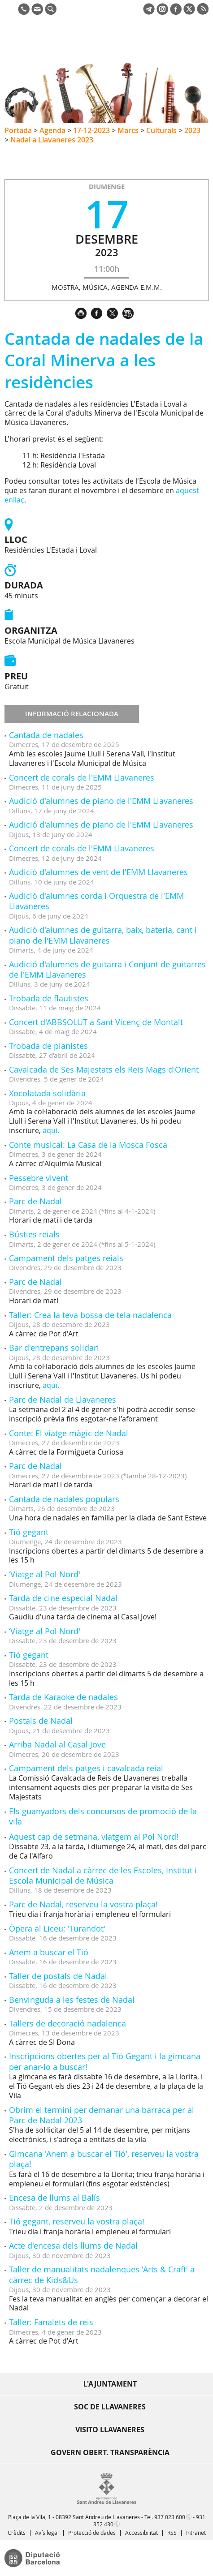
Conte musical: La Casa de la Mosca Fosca (88, 1144)
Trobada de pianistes (48, 1045)
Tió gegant (28, 1532)
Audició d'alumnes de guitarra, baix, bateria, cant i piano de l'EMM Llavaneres (103, 934)
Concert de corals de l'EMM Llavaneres (81, 777)
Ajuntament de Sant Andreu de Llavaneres (47, 46)
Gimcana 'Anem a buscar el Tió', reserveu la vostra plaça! (104, 2158)
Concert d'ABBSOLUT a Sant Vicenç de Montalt (96, 1022)
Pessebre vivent (38, 1177)
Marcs (128, 130)
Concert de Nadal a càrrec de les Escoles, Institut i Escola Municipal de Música (103, 1875)
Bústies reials (34, 1234)
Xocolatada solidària (47, 1093)
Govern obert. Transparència (110, 2452)
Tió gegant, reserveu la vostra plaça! (76, 2221)
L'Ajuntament (110, 2384)
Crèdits (17, 2532)
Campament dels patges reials (66, 1258)
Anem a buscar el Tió (48, 1952)
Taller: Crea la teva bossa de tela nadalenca (90, 1314)
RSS (172, 2532)
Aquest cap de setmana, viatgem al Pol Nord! (93, 1836)
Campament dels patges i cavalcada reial (86, 1768)
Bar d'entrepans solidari (54, 1347)
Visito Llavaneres (109, 2429)
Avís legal (47, 2532)
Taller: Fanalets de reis (51, 2322)
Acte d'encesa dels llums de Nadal (73, 2245)
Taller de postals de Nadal (58, 1976)
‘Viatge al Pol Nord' (44, 1574)
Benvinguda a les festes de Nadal (72, 1999)
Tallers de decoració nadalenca (67, 2023)
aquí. (51, 1130)
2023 (192, 130)
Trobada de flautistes (48, 998)
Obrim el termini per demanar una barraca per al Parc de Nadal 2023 (101, 2114)
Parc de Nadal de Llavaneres (62, 1399)
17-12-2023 (91, 130)
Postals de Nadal (41, 1720)
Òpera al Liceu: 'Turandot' (57, 1928)
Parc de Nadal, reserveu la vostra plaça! (83, 1904)
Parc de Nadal (35, 1201)
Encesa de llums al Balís (54, 2197)
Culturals (161, 130)
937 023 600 (169, 2516)
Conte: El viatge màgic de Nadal (68, 1433)
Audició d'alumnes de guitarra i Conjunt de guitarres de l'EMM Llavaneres (107, 969)
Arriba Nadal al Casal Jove (57, 1744)
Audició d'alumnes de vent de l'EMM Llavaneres (98, 872)
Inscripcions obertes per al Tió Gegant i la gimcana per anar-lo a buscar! (104, 2061)
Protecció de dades (92, 2532)
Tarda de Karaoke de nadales (63, 1697)
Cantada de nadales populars (64, 1499)
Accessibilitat (141, 2532)
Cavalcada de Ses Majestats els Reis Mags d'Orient (104, 1069)
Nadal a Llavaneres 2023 (51, 140)
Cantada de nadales (46, 735)
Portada (18, 130)
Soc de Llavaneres (110, 2407)
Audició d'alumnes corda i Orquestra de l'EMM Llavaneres (96, 900)
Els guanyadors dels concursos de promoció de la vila (103, 1816)
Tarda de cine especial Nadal (63, 1598)
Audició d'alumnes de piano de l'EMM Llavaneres (101, 800)
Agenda (52, 130)
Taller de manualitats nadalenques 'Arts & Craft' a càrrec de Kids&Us (102, 2274)
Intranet (196, 2532)
